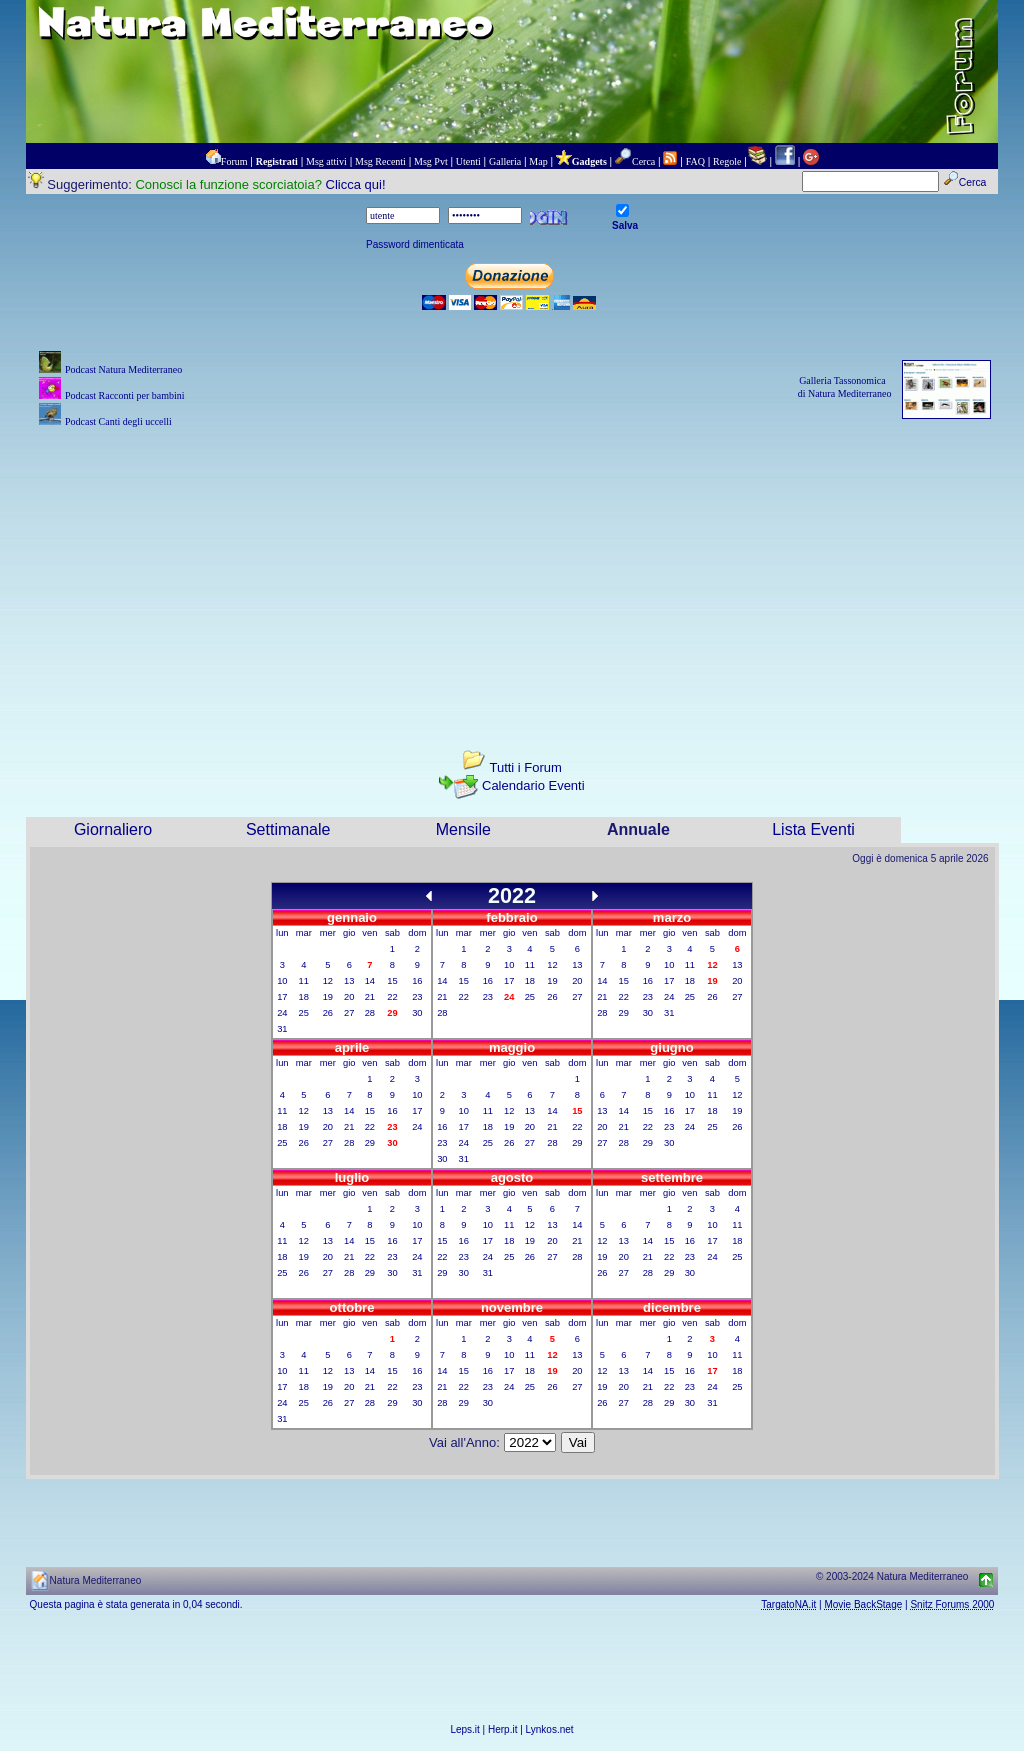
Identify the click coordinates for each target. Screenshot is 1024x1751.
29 (624, 1013)
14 (370, 981)
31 (282, 1029)
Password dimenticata (415, 244)
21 (370, 997)
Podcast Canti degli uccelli (118, 421)
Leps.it (464, 1729)
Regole (727, 161)
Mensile (463, 829)
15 (392, 981)
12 (328, 981)
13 (349, 981)
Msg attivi (326, 161)
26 (328, 1013)
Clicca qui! (356, 184)
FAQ (695, 161)
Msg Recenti (380, 161)
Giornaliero (113, 829)
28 (370, 1013)
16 (417, 981)
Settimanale (288, 829)
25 (304, 1013)
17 (282, 997)
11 (304, 981)
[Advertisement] (512, 572)
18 (304, 997)
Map (538, 161)
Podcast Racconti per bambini (125, 395)
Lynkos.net (550, 1729)
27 (349, 1013)
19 (328, 997)
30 (417, 1013)
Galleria (505, 161)
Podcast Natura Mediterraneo (123, 369)
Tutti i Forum (525, 767)
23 (417, 997)
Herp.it (502, 1729)
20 (349, 997)
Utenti (468, 161)
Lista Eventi (813, 829)
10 (282, 981)
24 (282, 1013)
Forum (234, 161)
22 (392, 997)
